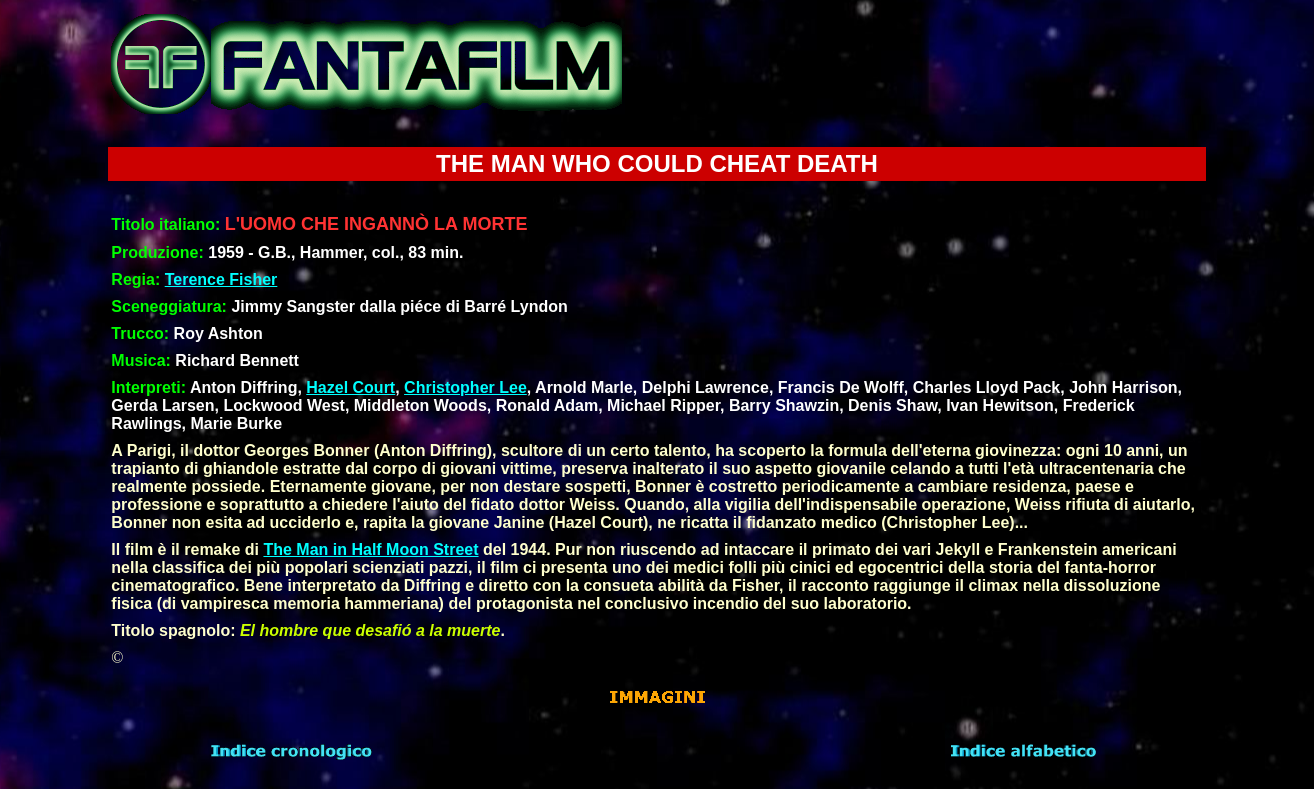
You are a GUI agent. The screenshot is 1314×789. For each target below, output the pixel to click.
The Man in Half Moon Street (370, 549)
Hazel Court (350, 387)
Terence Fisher (221, 279)
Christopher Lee (465, 387)
